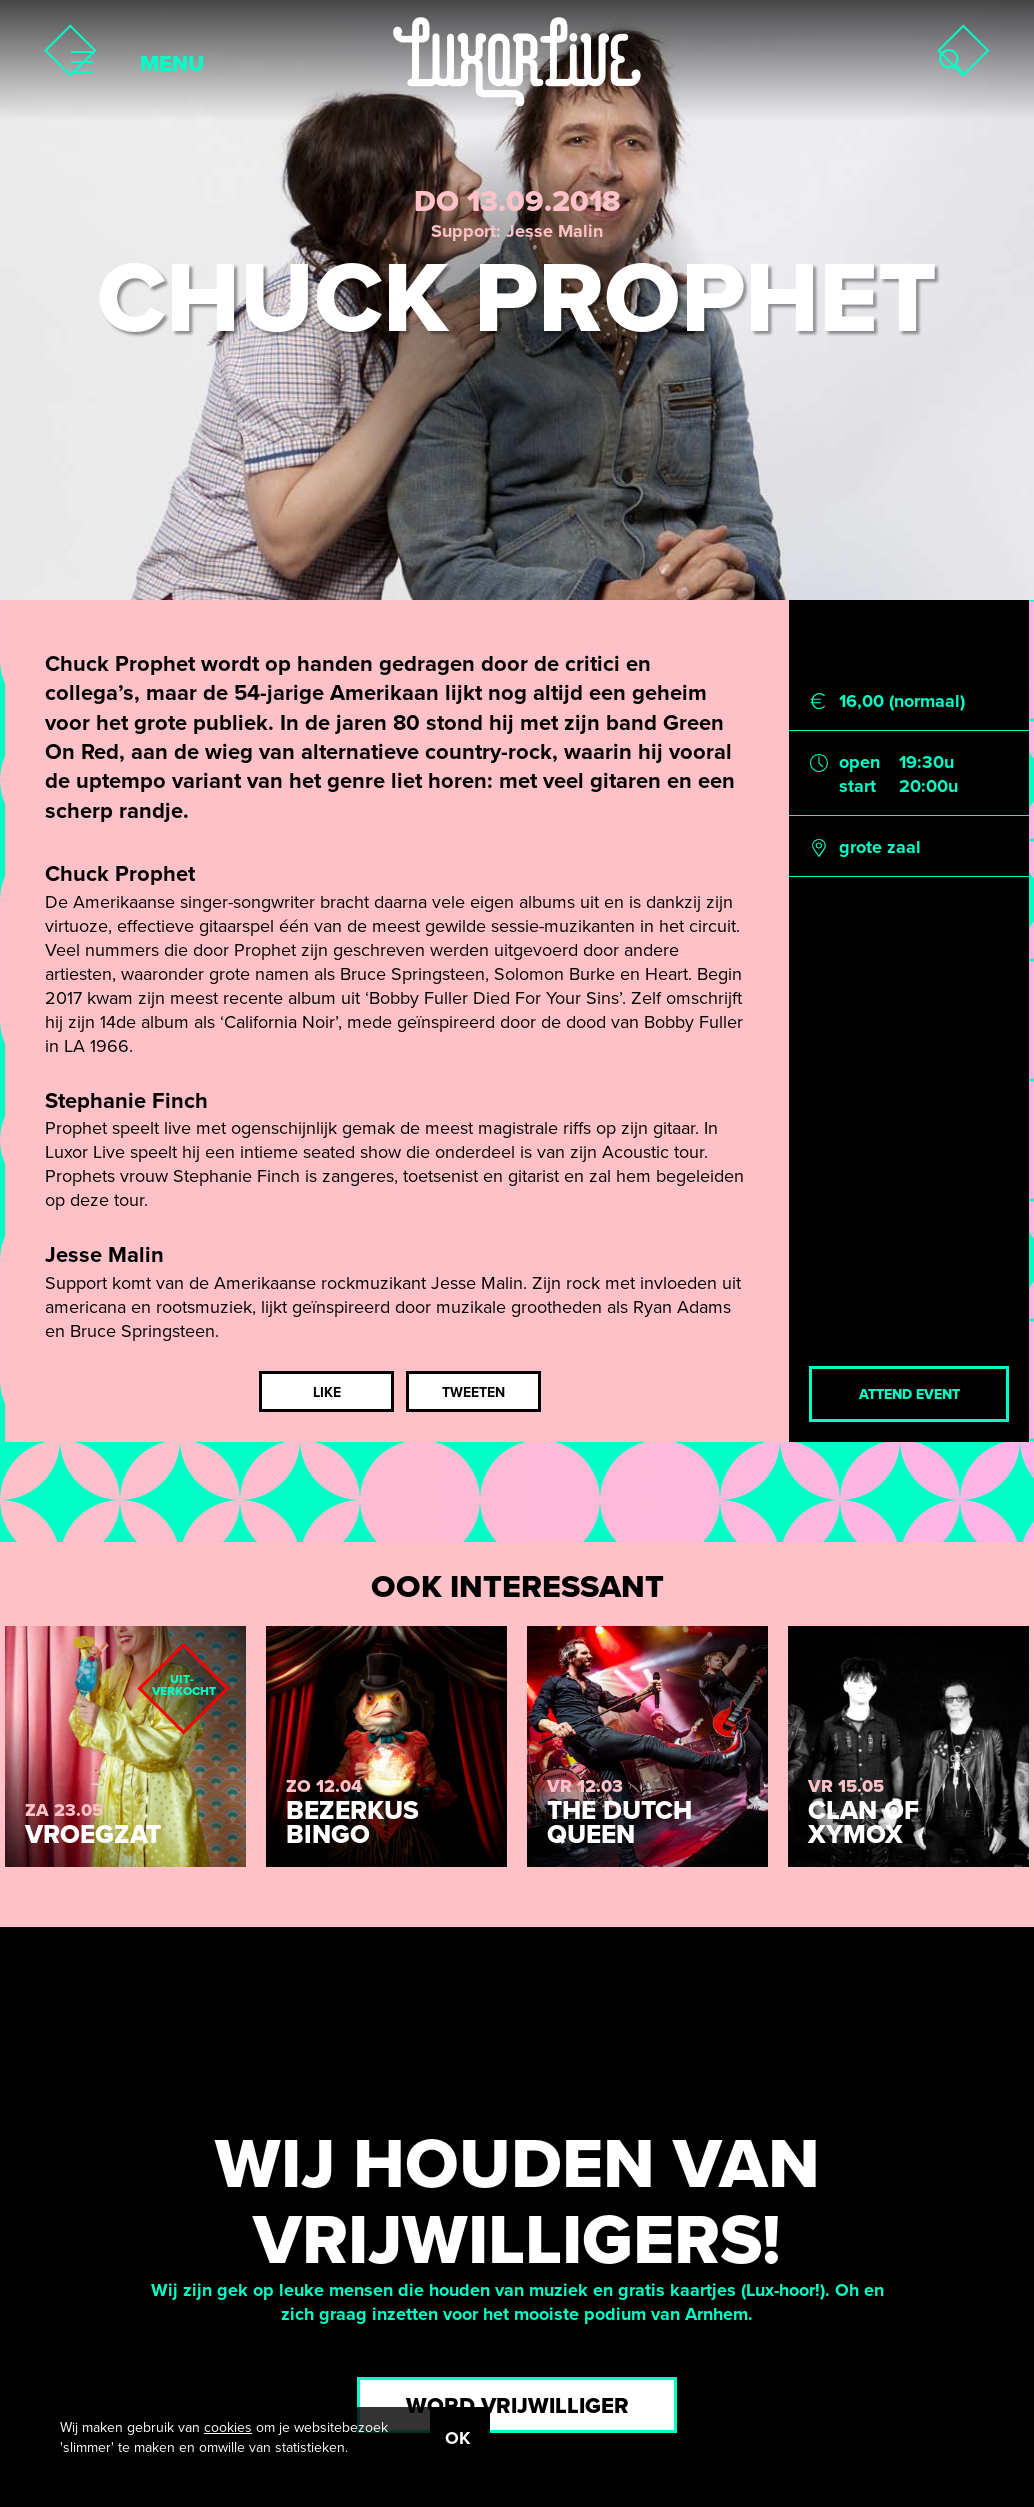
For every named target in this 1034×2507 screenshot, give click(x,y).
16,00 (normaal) (902, 701)
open (859, 762)
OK (457, 2438)
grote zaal (880, 847)
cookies (228, 2427)
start (857, 786)
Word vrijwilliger (517, 2406)
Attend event (909, 1394)
